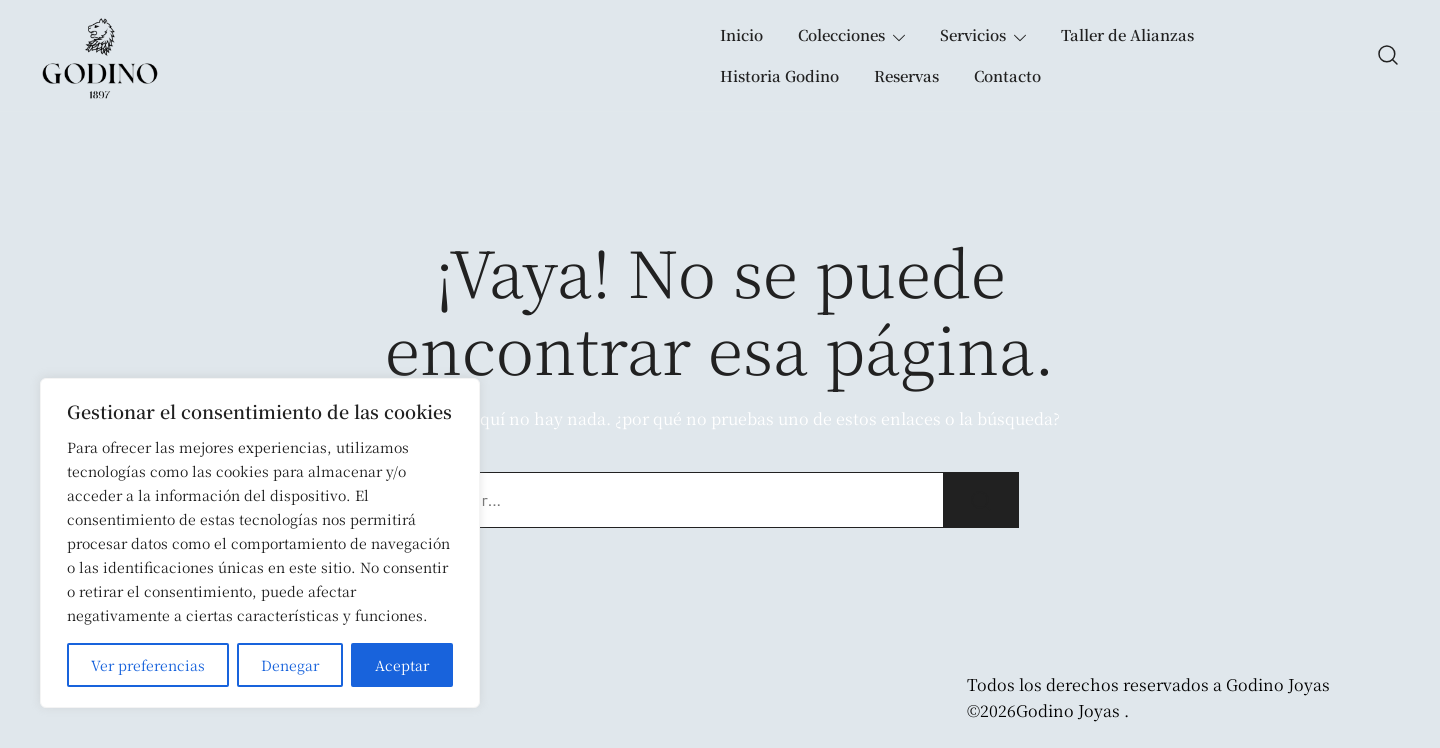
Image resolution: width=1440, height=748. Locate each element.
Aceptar (402, 665)
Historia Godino (779, 75)
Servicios (973, 34)
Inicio (741, 34)
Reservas (906, 75)
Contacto (1007, 75)
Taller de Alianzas (1127, 34)
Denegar (290, 665)
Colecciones (841, 34)
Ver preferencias (148, 665)
